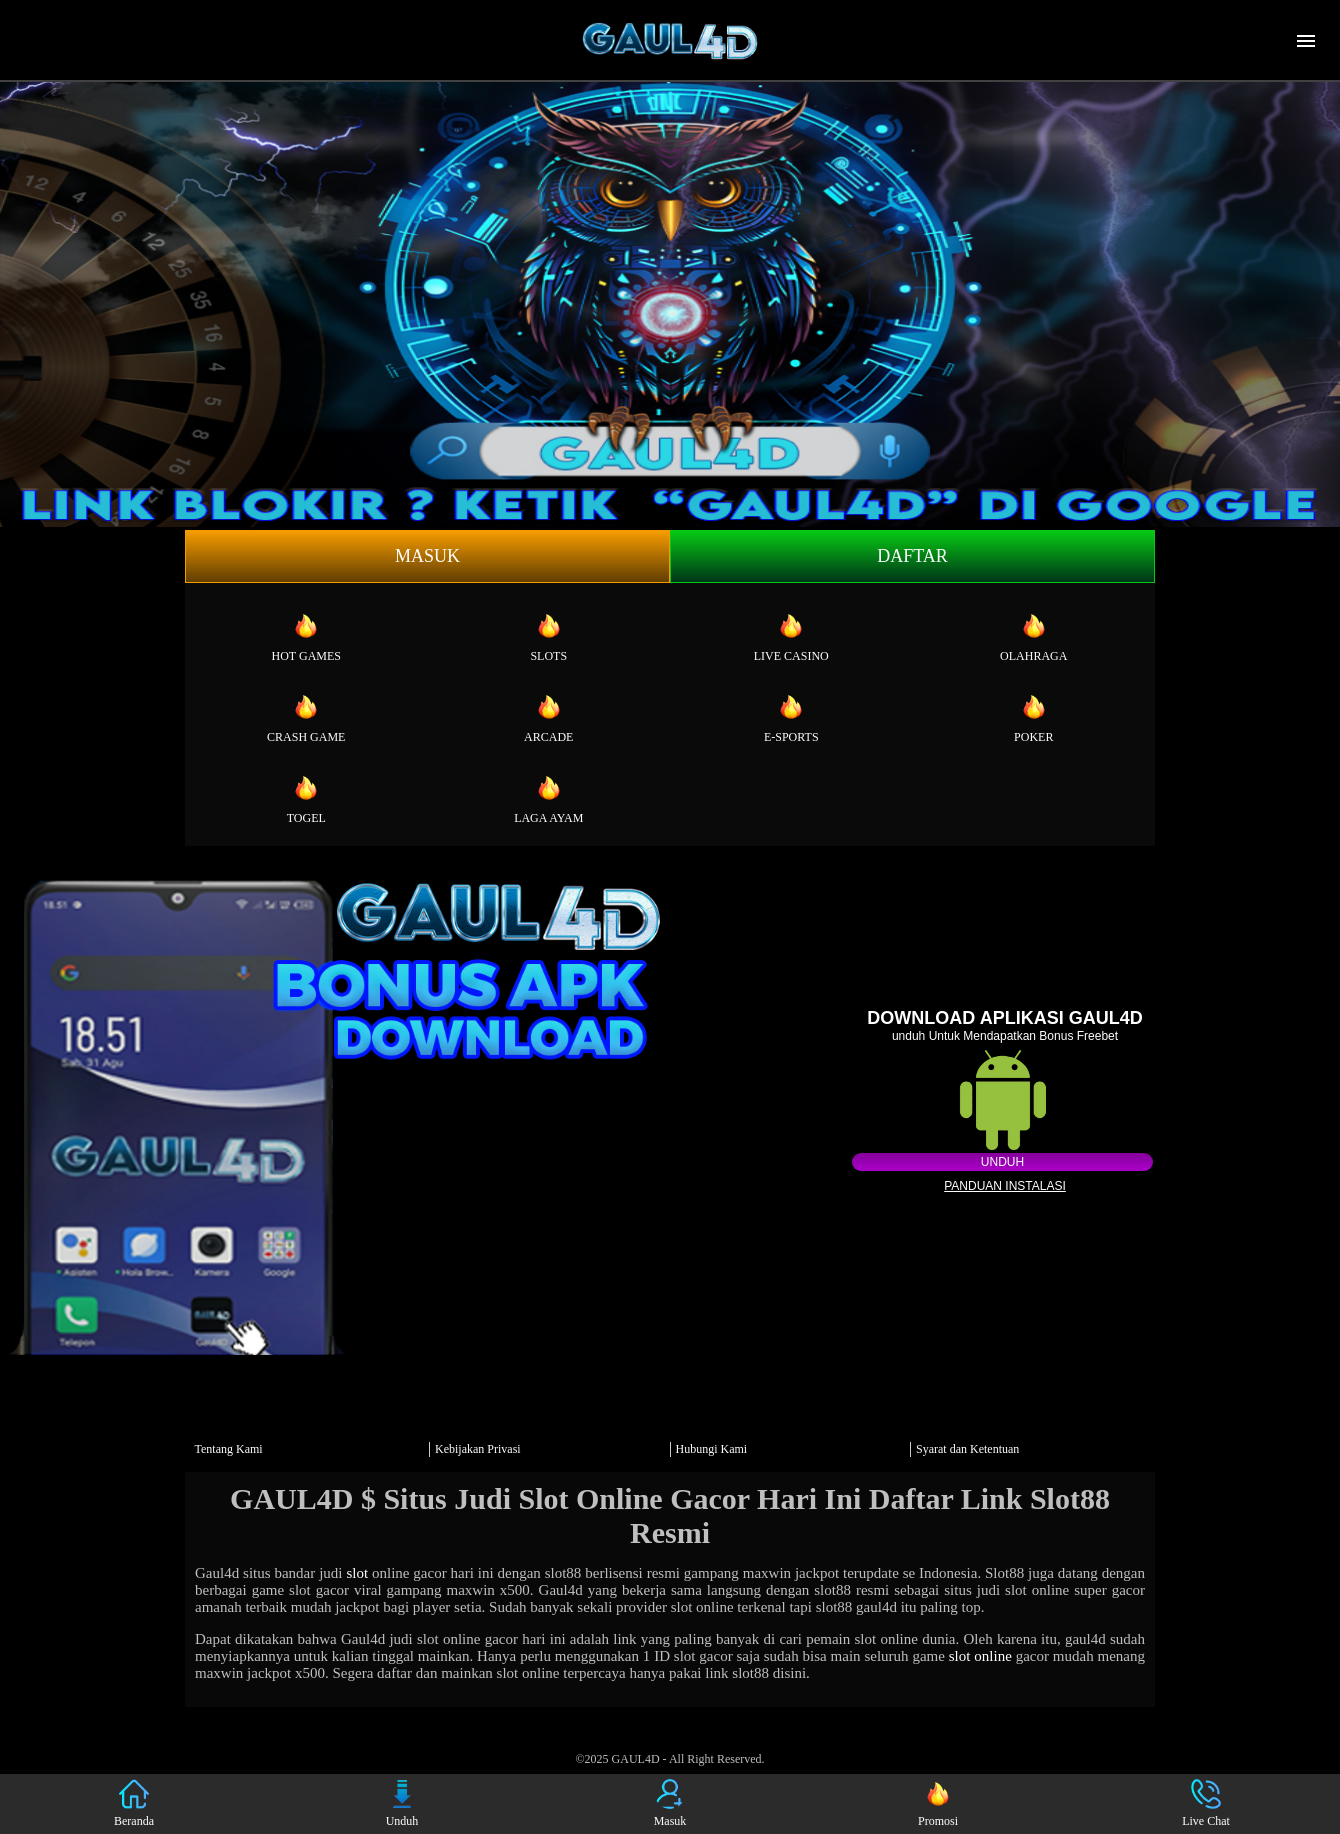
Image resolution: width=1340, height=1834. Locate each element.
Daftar (912, 556)
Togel (306, 799)
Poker (1033, 718)
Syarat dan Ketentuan (967, 1449)
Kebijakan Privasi (478, 1449)
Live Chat (1206, 1803)
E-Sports (791, 718)
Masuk (427, 556)
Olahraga (1033, 637)
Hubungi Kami (712, 1449)
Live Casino (791, 637)
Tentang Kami (229, 1449)
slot (357, 1573)
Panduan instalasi (1005, 1186)
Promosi (938, 1803)
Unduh (1002, 1162)
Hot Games (306, 637)
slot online (980, 1656)
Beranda (134, 1803)
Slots (548, 637)
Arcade (548, 718)
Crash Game (306, 718)
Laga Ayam (548, 799)
